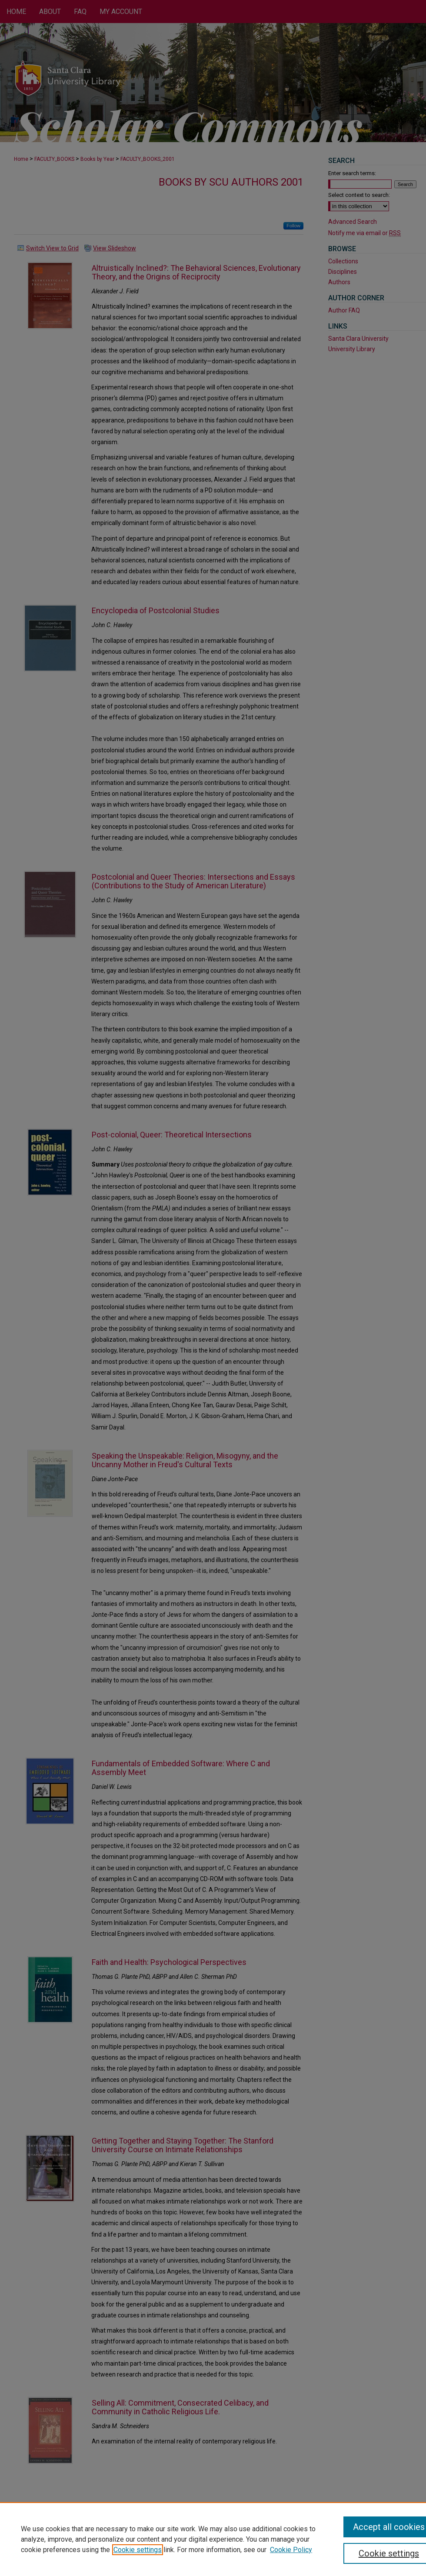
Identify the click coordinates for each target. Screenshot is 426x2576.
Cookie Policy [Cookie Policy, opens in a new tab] (291, 2550)
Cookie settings (137, 2550)
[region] (213, 2539)
